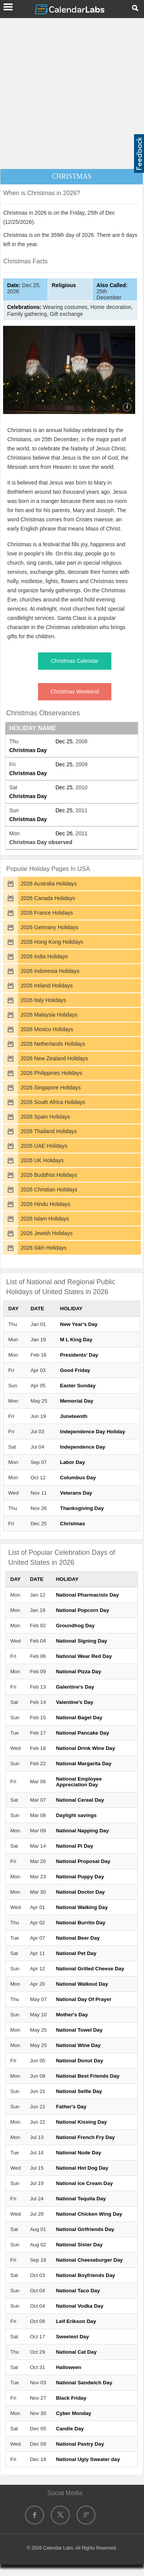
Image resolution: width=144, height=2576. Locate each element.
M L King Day (76, 1339)
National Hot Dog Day (82, 2168)
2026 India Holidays (44, 956)
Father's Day (71, 2106)
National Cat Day (76, 2352)
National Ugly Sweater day (88, 2459)
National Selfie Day (79, 2091)
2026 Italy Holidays (43, 1000)
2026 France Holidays (47, 913)
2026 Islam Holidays (45, 1219)
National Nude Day (78, 2152)
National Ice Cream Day (84, 2183)
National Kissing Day (81, 2122)
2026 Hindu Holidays (45, 1204)
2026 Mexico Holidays (47, 1029)
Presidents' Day (79, 1355)
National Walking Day (82, 1907)
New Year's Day (79, 1324)
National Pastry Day (80, 2444)
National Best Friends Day (87, 2076)
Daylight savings (76, 1815)
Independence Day (82, 1447)
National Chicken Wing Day (89, 2214)
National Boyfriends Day (85, 2275)
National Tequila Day (81, 2198)
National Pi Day (74, 1846)
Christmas (72, 1523)
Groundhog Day (75, 1625)
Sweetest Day (72, 2336)
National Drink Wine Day (85, 1748)
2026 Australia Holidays (49, 884)
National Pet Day (76, 1953)
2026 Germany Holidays (49, 927)
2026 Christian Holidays (49, 1189)
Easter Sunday (78, 1385)
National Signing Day (81, 1641)
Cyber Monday (73, 2413)
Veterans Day (76, 1493)
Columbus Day (78, 1477)
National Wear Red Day (84, 1656)
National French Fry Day (85, 2137)
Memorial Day (76, 1401)
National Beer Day (78, 1938)
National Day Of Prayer (83, 1999)
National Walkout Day (82, 1984)
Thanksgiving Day (82, 1508)
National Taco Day (78, 2290)
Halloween (68, 2367)
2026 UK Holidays (42, 1160)
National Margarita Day (83, 1763)
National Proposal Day (83, 1861)
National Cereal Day (80, 1800)
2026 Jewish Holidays (47, 1233)
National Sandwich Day (84, 2382)
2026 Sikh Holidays (44, 1248)
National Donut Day (79, 2060)
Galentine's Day (75, 1687)
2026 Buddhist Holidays (49, 1175)
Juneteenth (73, 1416)
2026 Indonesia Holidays (50, 971)
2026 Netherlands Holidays (53, 1044)
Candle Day (70, 2428)
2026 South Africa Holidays (53, 1102)
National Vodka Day (79, 2306)
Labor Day (72, 1462)
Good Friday (75, 1370)
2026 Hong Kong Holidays (52, 942)
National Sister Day (79, 2244)
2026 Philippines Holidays (51, 1073)
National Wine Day (78, 2045)
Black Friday (71, 2398)
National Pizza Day (78, 1671)
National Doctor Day (80, 1892)
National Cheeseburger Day (89, 2260)
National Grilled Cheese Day (90, 1968)
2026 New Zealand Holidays (54, 1058)
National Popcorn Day (82, 1610)
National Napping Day (82, 1830)
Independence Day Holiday (92, 1431)
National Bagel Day (79, 1717)
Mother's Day (72, 2014)
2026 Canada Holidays (48, 898)
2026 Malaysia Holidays (49, 1015)
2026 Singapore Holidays (51, 1087)
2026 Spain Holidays (45, 1117)
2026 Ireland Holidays (47, 985)
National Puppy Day (80, 1876)
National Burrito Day (81, 1922)
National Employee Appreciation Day (79, 1781)
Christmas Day (28, 750)
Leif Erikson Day (76, 2321)
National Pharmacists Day (87, 1595)
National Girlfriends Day (85, 2229)
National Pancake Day (82, 1733)
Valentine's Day (74, 1702)
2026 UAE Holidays (44, 1146)
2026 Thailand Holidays (49, 1131)
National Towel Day (79, 2030)
